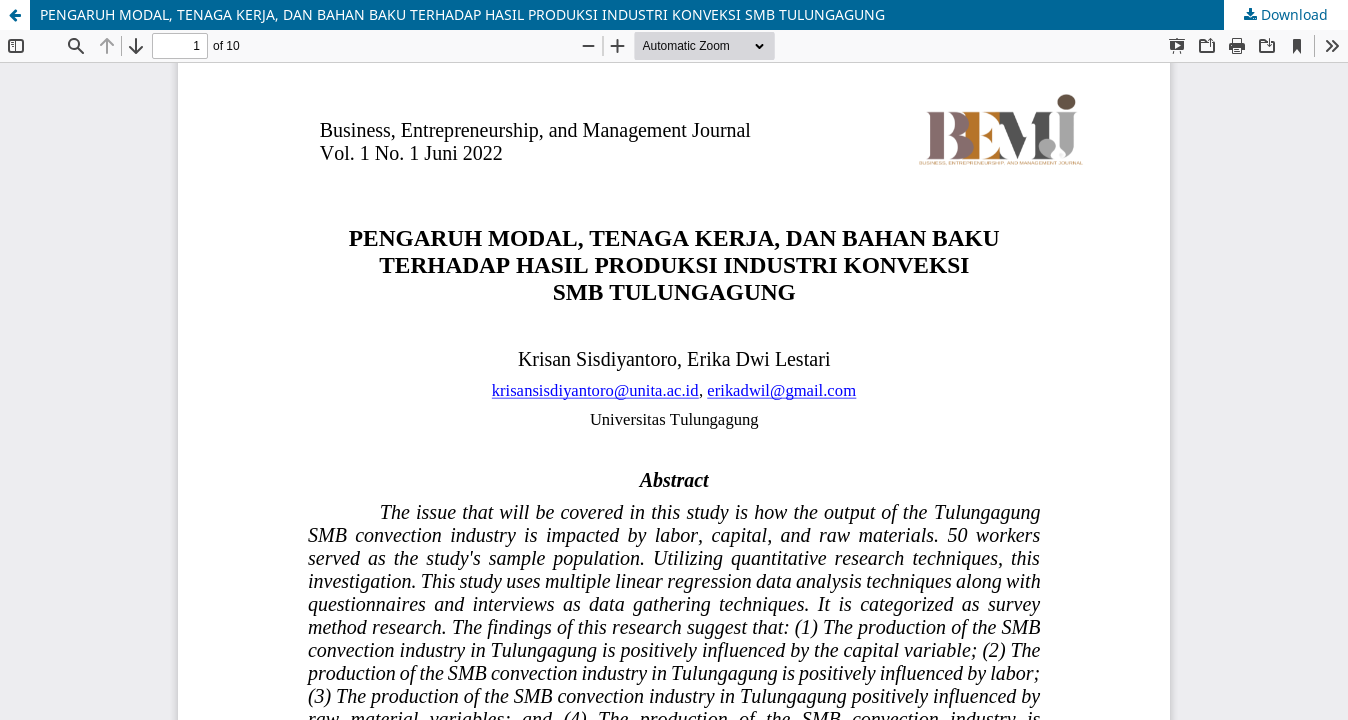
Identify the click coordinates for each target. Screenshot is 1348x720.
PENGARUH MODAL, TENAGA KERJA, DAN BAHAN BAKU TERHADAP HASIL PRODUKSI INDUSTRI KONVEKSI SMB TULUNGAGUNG (462, 14)
